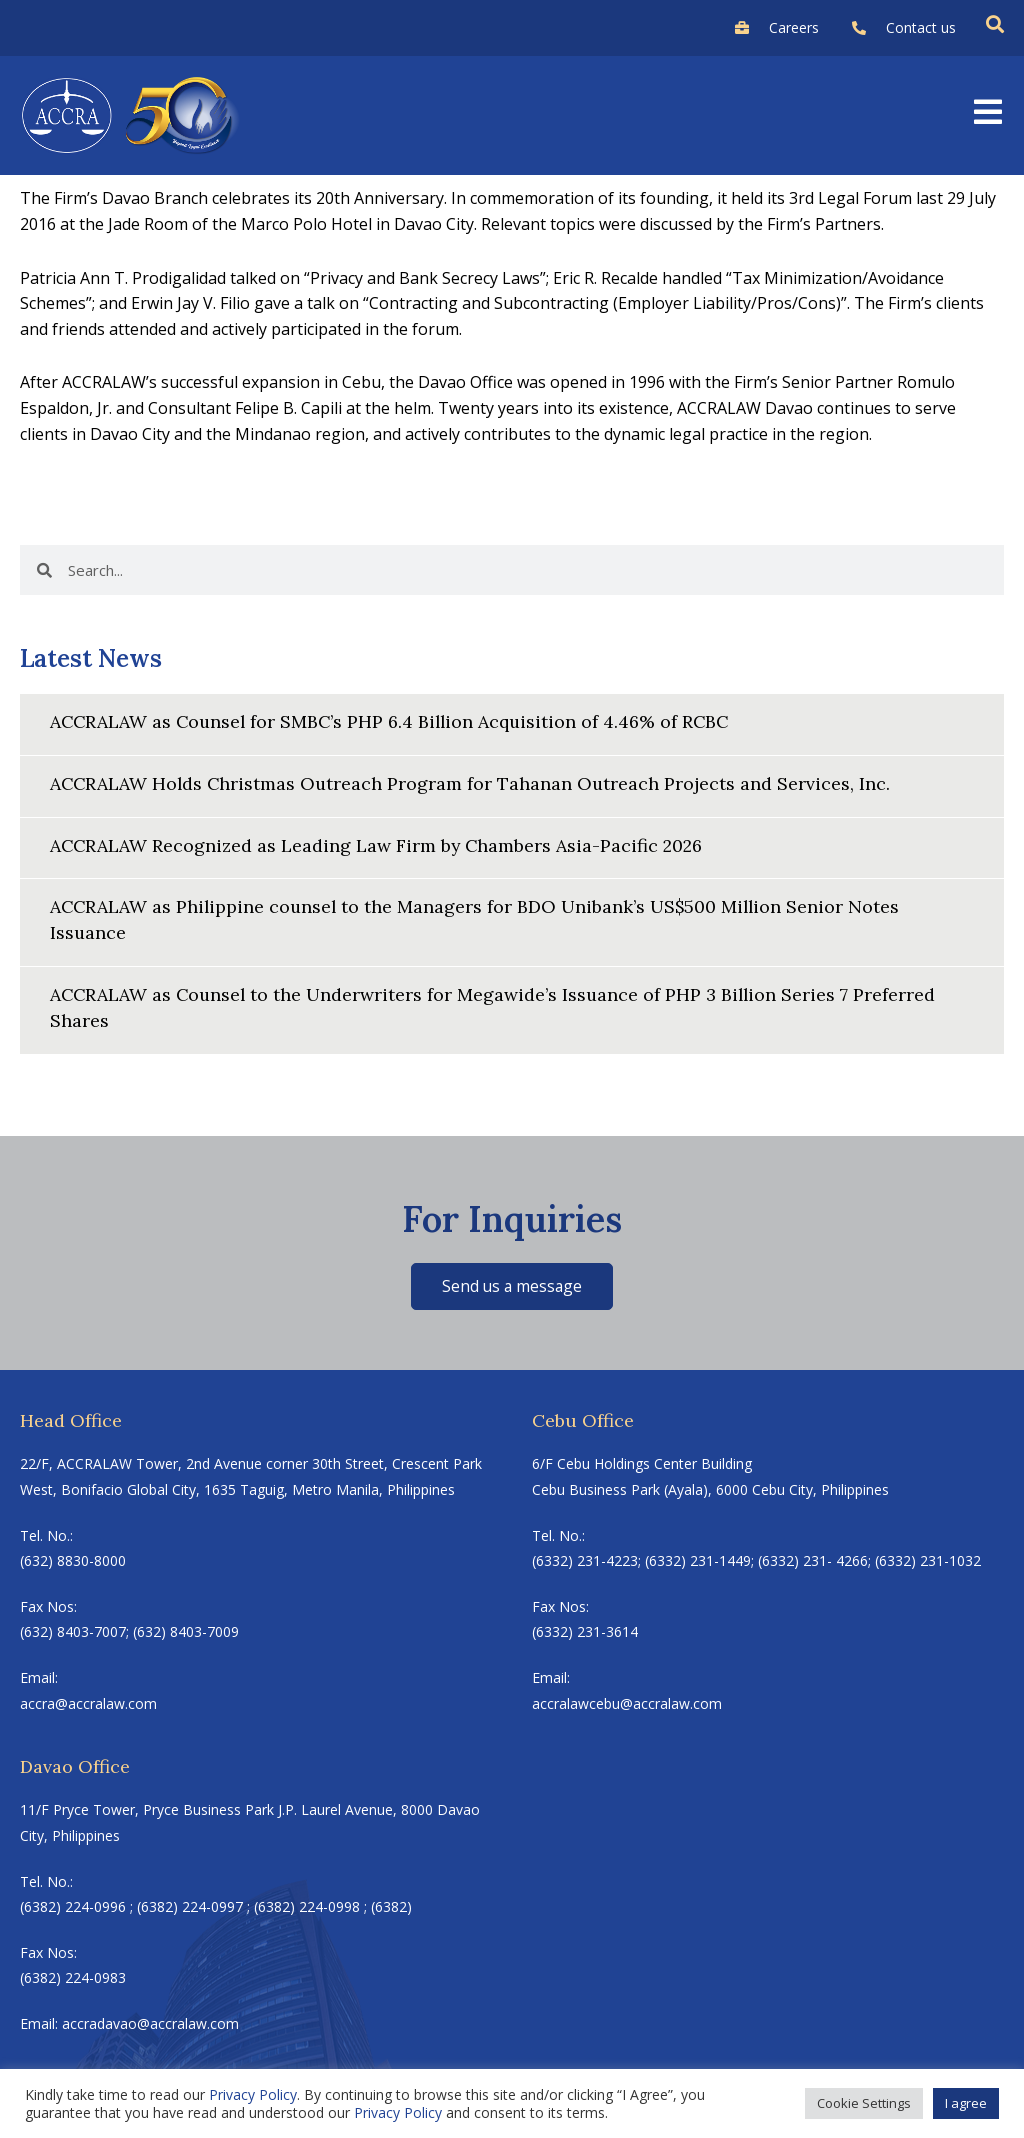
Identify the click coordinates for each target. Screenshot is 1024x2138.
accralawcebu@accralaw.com (627, 1698)
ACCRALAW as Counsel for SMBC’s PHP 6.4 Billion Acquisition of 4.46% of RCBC (395, 721)
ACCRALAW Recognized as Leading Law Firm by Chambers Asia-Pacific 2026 (379, 843)
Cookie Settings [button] (864, 2103)
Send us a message (512, 1281)
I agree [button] (966, 2103)
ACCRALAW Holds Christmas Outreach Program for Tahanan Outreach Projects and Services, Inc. (473, 782)
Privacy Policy (253, 2094)
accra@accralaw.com (88, 1698)
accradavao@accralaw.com (150, 2019)
